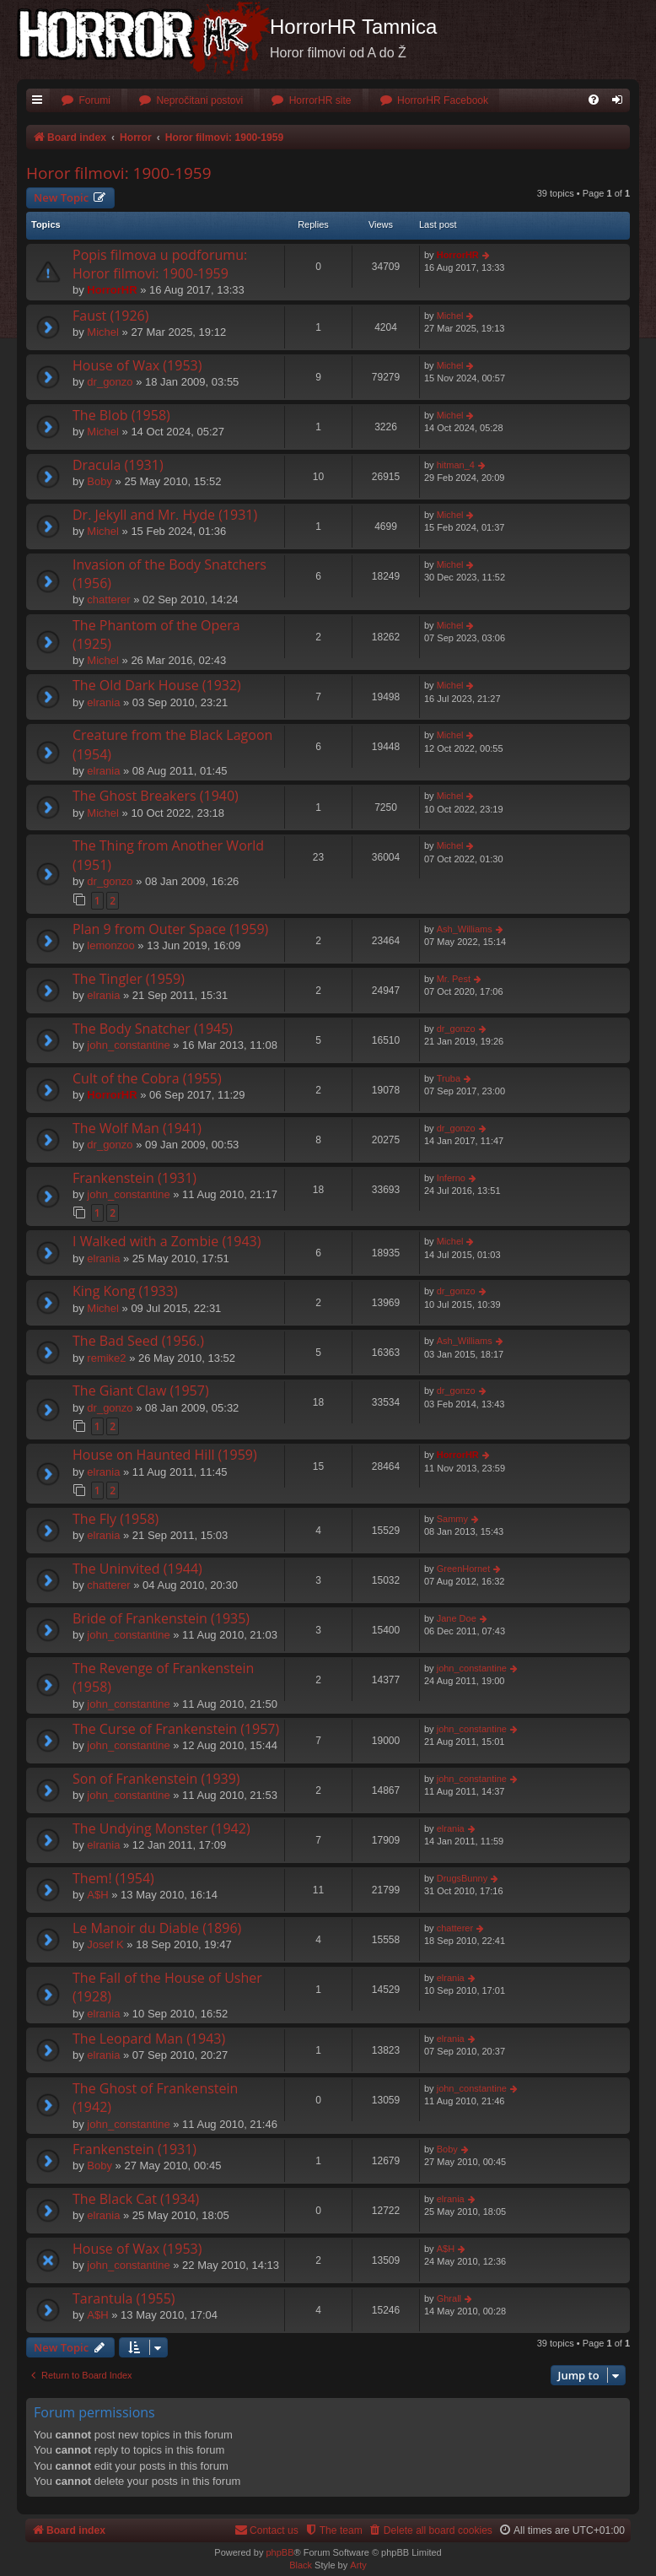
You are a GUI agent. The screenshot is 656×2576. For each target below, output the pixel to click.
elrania (103, 702)
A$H (97, 1894)
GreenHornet (464, 1568)
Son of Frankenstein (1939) (156, 1778)
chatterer (108, 599)
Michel (103, 332)
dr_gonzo (109, 381)
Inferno (451, 1178)
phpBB (279, 2552)
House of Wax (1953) (137, 365)
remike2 (106, 1358)
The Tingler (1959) (129, 978)
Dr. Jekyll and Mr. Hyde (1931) (165, 514)
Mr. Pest (453, 979)
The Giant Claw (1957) (141, 1390)
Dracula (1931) (118, 465)
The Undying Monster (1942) (161, 1828)
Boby (99, 481)
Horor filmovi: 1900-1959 (119, 173)
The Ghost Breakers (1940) (156, 795)
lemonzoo (110, 945)
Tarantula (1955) (124, 2298)
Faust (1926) (110, 315)
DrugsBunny (462, 1878)
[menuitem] (85, 100)
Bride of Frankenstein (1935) (161, 1618)
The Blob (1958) (121, 415)
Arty (358, 2565)
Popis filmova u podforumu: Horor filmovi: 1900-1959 (160, 264)
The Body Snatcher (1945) (153, 1028)
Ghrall (449, 2298)
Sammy (452, 1519)
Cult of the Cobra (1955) (147, 1078)
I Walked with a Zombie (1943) (167, 1241)
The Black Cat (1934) (136, 2199)
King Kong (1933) (125, 1291)
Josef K (105, 1944)
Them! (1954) (113, 1878)
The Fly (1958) (116, 1518)
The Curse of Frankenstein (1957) (176, 1729)
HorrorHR (112, 290)
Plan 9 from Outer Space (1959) (170, 929)
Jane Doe (456, 1618)
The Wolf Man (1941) (137, 1128)
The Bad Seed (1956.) (138, 1340)
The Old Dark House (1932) (157, 685)
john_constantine (128, 1045)
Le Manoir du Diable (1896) (157, 1928)
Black (300, 2565)
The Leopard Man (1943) (149, 2038)
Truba (448, 1078)
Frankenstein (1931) (134, 1178)
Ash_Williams (464, 929)
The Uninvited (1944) (137, 1568)
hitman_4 (456, 465)
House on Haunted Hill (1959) (165, 1454)
